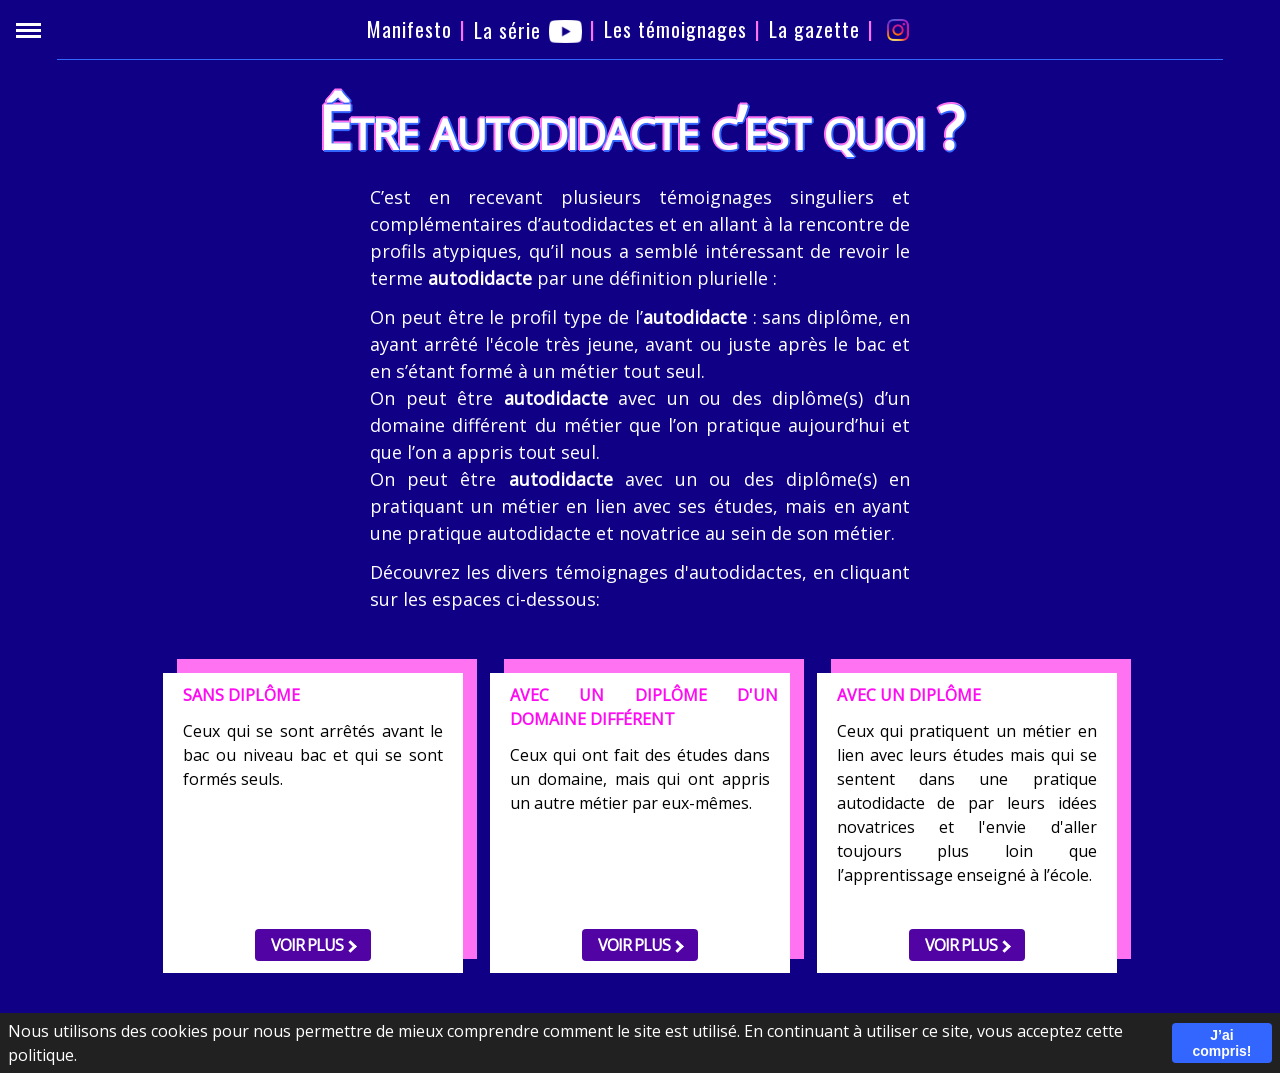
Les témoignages (675, 29)
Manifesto (409, 29)
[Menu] (28, 30)
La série (528, 30)
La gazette (814, 29)
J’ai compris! (1221, 1043)
